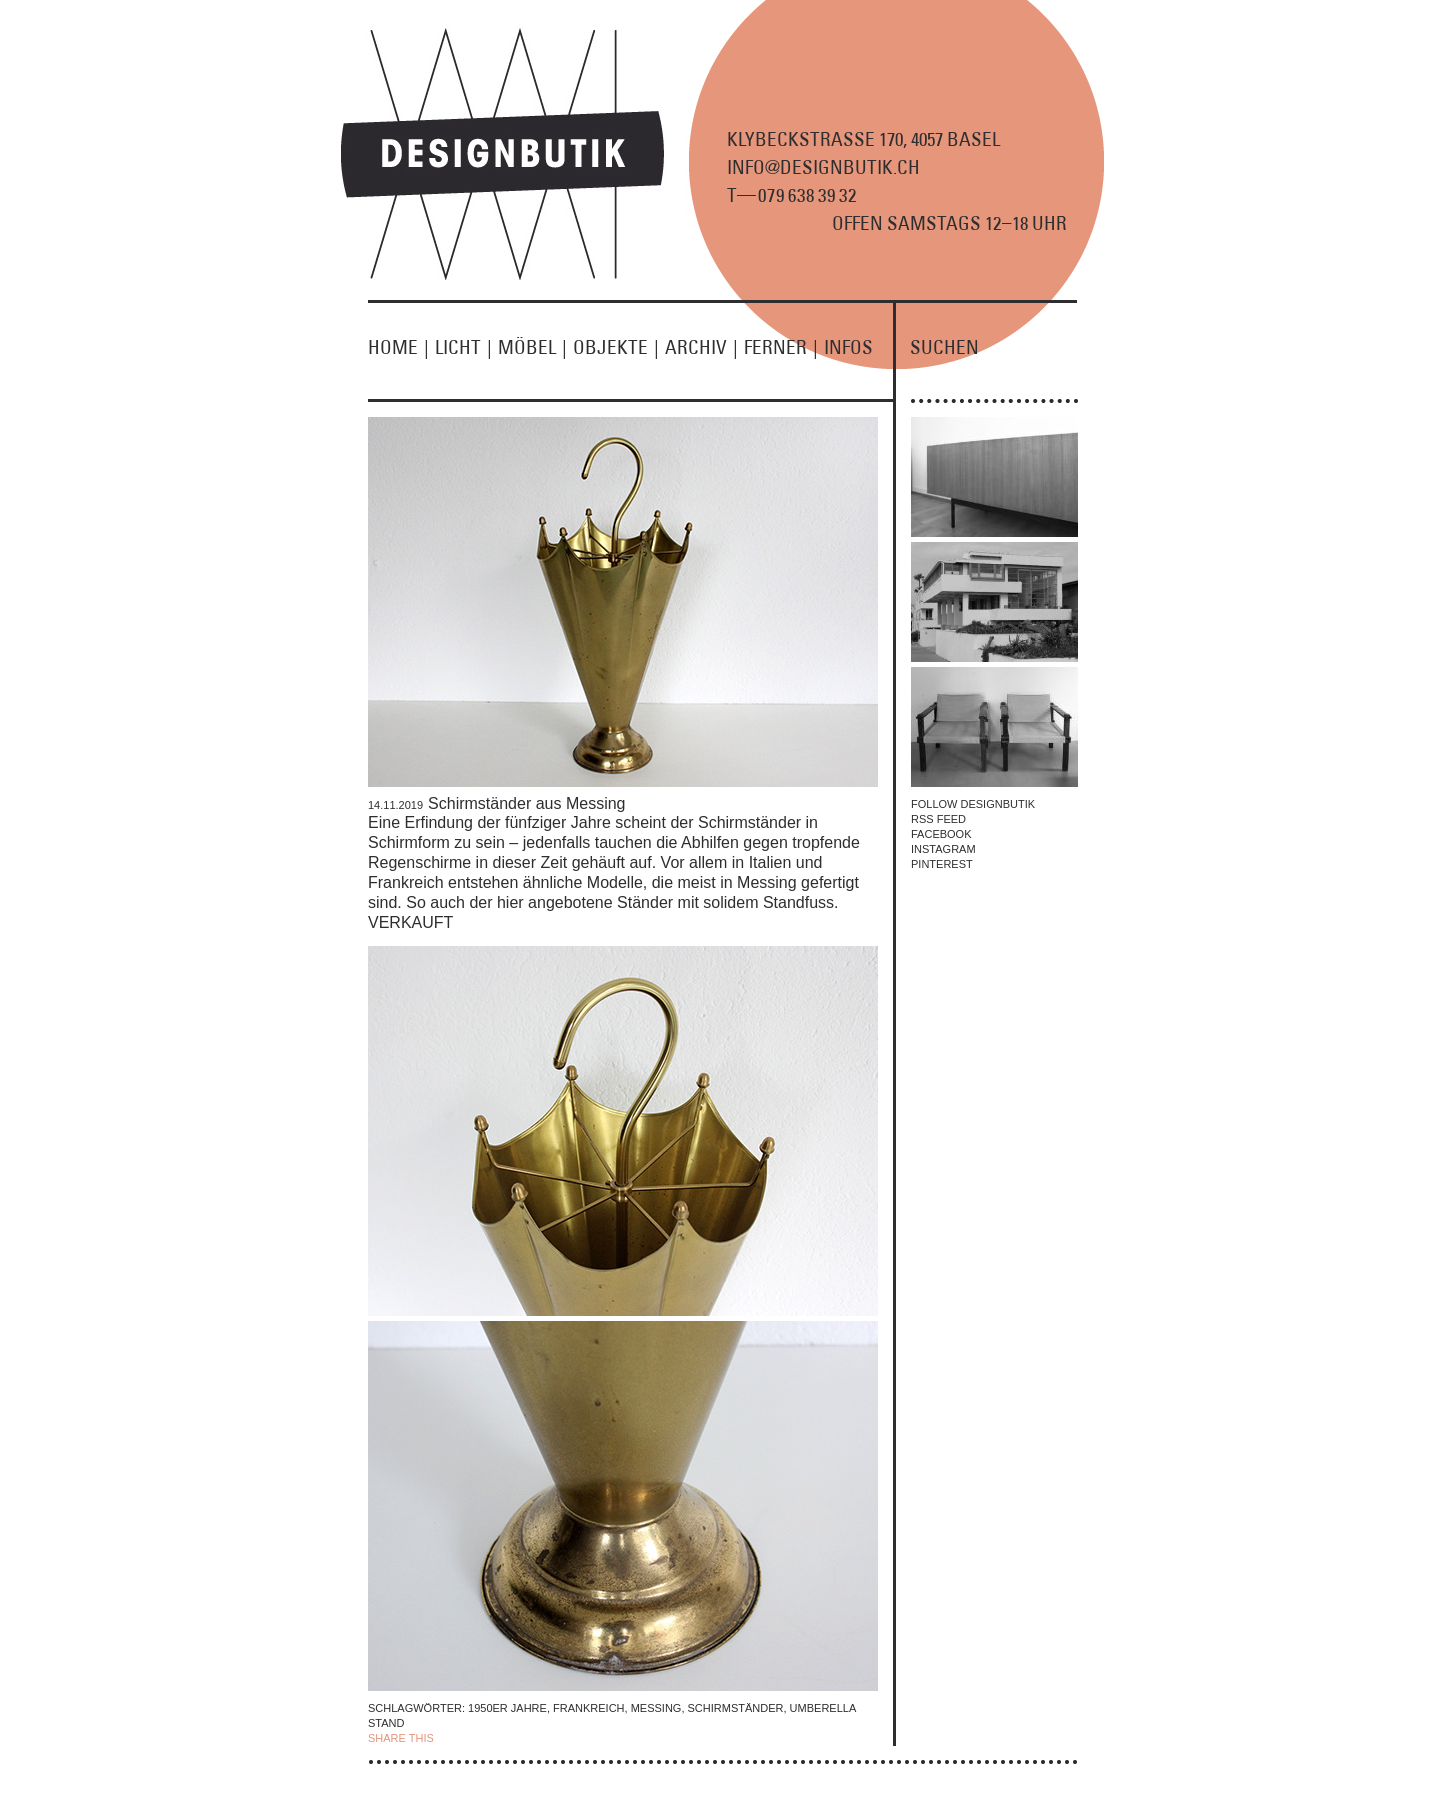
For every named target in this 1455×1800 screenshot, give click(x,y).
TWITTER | (541, 1738)
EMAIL (586, 1738)
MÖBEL (535, 347)
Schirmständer (736, 1708)
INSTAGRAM (943, 849)
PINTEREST (942, 864)
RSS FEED (938, 819)
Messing (656, 1708)
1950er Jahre (507, 1708)
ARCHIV (704, 347)
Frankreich (589, 1708)
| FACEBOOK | (474, 1738)
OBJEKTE (619, 347)
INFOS (848, 347)
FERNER (784, 347)
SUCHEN (944, 347)
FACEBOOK (941, 834)
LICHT (466, 347)
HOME (401, 347)
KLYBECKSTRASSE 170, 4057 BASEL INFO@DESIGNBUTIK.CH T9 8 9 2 (863, 167)
